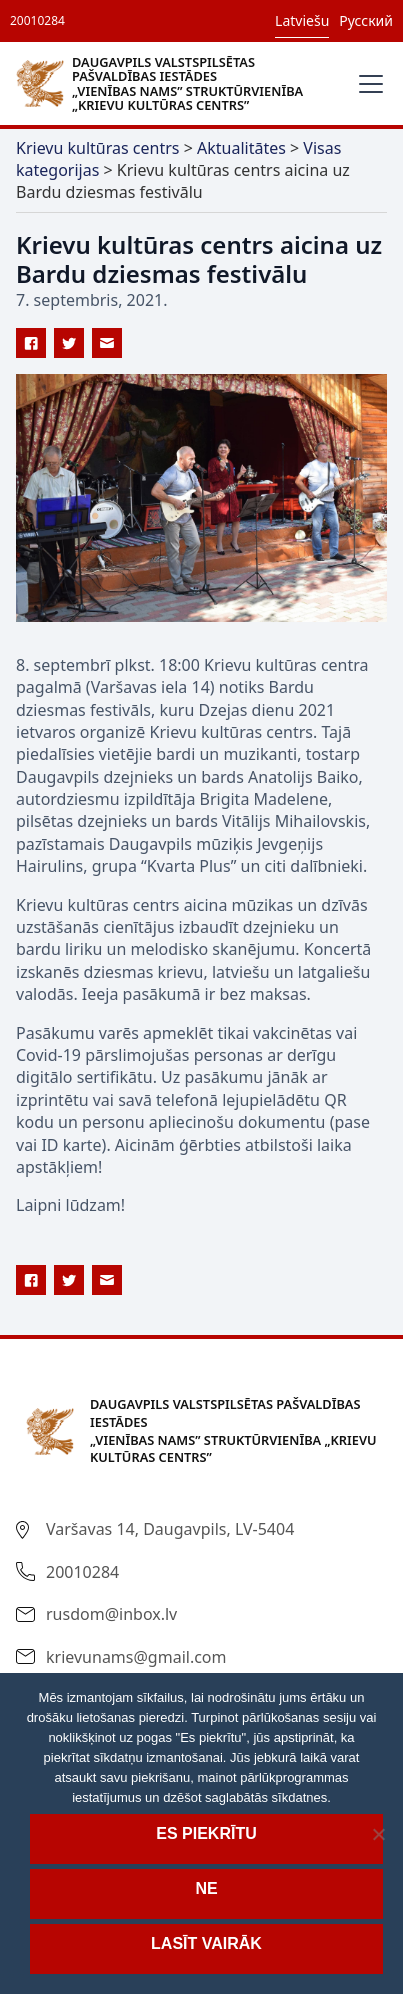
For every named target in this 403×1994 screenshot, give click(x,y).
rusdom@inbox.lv (111, 1614)
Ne (206, 1888)
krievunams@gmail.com (136, 1657)
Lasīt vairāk (206, 1943)
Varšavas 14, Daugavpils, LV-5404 (170, 1529)
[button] (367, 84)
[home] (178, 83)
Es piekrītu (206, 1833)
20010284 (37, 20)
